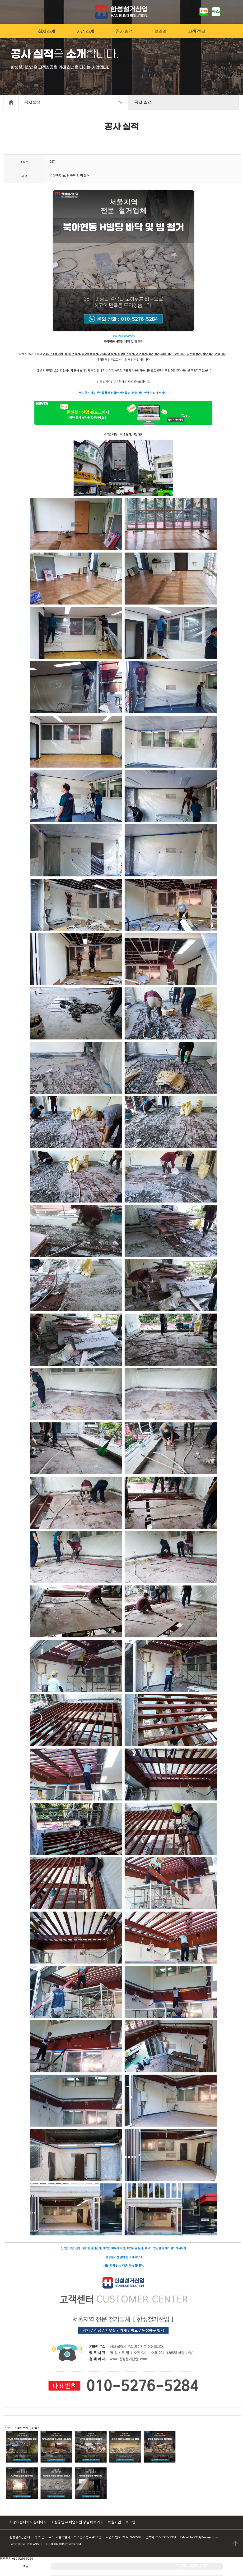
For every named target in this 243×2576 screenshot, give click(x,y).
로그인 (130, 2522)
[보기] (180, 2570)
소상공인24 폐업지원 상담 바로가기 (77, 2522)
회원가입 (114, 2522)
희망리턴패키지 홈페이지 (28, 2522)
